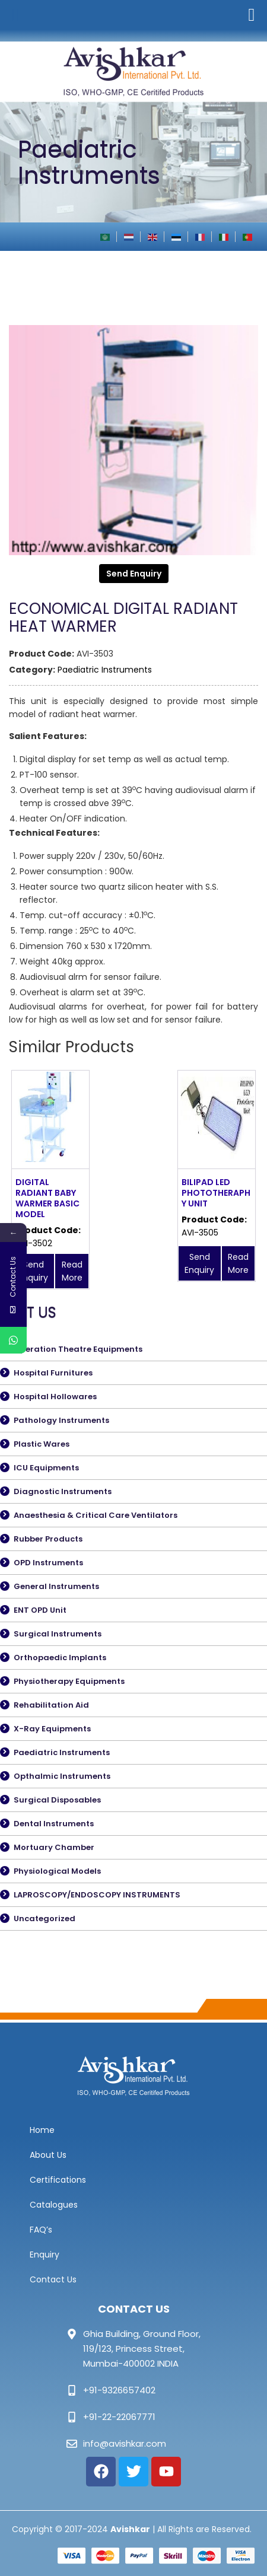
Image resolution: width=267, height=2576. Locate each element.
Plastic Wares (41, 1444)
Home (42, 2130)
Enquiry (44, 2254)
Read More (72, 1271)
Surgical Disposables (57, 1800)
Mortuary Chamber (54, 1847)
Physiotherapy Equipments (69, 1681)
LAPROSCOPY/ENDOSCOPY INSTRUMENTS (97, 1894)
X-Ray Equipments (52, 1728)
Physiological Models (57, 1871)
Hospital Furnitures (53, 1372)
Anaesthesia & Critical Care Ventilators (95, 1515)
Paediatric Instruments (105, 670)
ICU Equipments (46, 1467)
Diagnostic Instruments (63, 1491)
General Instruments (56, 1586)
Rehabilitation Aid (51, 1705)
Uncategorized (44, 1918)
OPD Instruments (48, 1562)
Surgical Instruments (57, 1633)
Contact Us (53, 2279)
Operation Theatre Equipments (78, 1349)
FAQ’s (41, 2230)
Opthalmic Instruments (62, 1776)
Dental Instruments (54, 1823)
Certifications (58, 2180)
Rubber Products (48, 1539)
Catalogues (54, 2205)
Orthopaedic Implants (60, 1657)
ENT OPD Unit (40, 1610)
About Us (48, 2155)
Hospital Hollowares (55, 1396)
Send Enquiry (133, 573)
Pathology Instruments (61, 1420)
